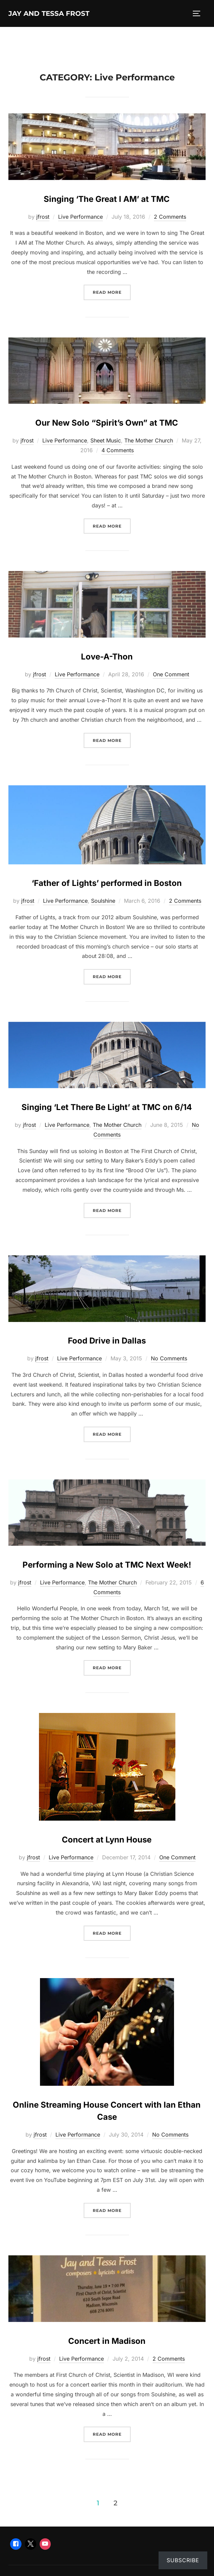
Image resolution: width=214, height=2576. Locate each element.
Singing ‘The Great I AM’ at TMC (107, 199)
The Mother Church (148, 440)
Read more (112, 291)
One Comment (171, 674)
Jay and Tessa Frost (48, 13)
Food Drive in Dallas (107, 1341)
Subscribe (183, 2560)
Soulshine (103, 900)
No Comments (169, 1358)
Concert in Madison (106, 2341)
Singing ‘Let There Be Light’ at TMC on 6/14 (107, 1107)
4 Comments (117, 450)
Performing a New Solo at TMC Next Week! (107, 1565)
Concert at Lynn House (107, 1840)
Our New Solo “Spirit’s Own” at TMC (106, 423)
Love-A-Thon (107, 656)
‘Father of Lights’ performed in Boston (107, 883)
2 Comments (170, 216)
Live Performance (80, 216)
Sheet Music (105, 440)
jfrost (42, 216)
